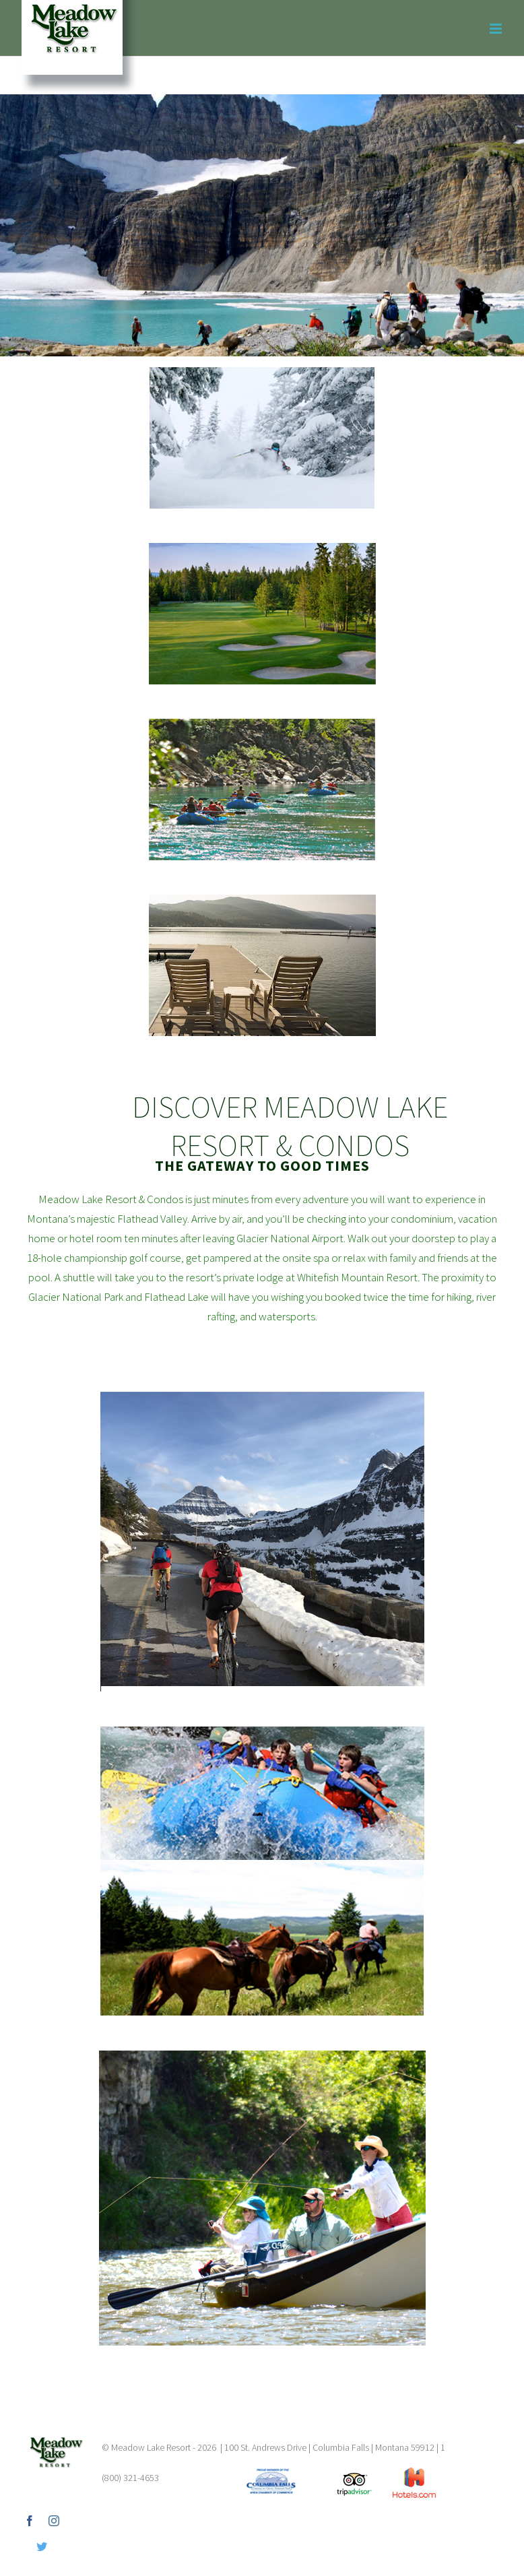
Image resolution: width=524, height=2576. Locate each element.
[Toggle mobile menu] (497, 29)
